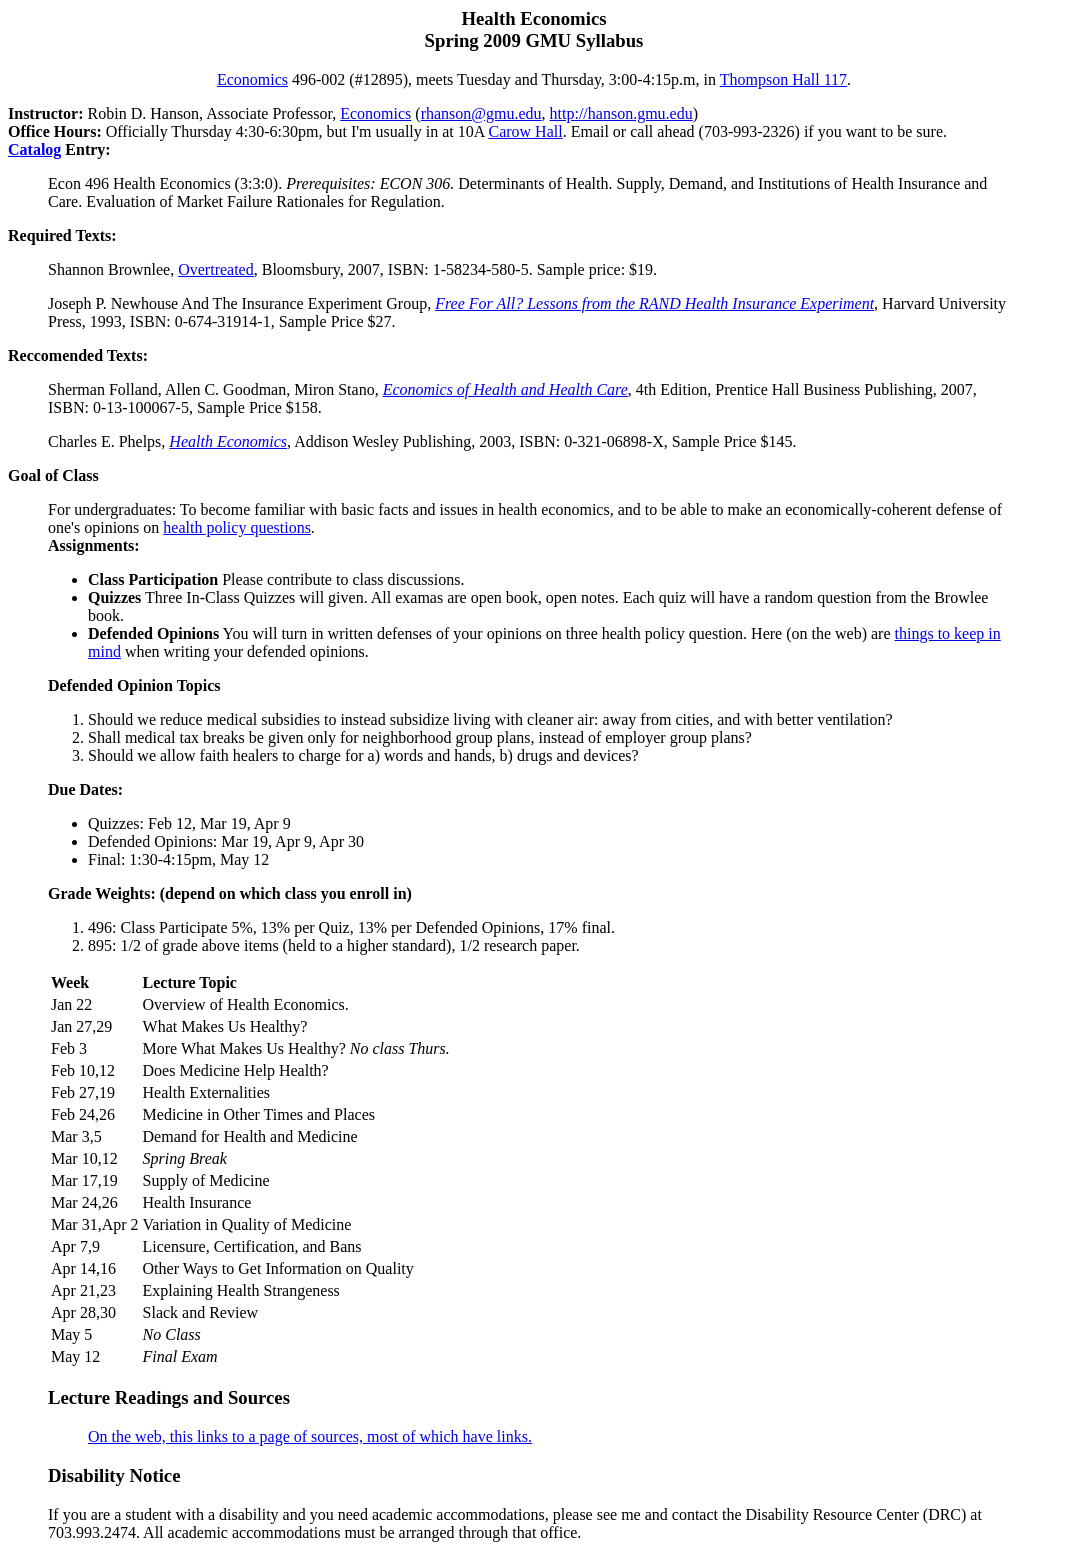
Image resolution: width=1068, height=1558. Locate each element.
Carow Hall (525, 131)
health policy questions (237, 527)
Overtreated (216, 269)
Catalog (34, 149)
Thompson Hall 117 (783, 79)
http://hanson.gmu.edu (621, 113)
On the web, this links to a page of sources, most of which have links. (310, 1436)
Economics (252, 79)
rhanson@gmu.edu (481, 113)
